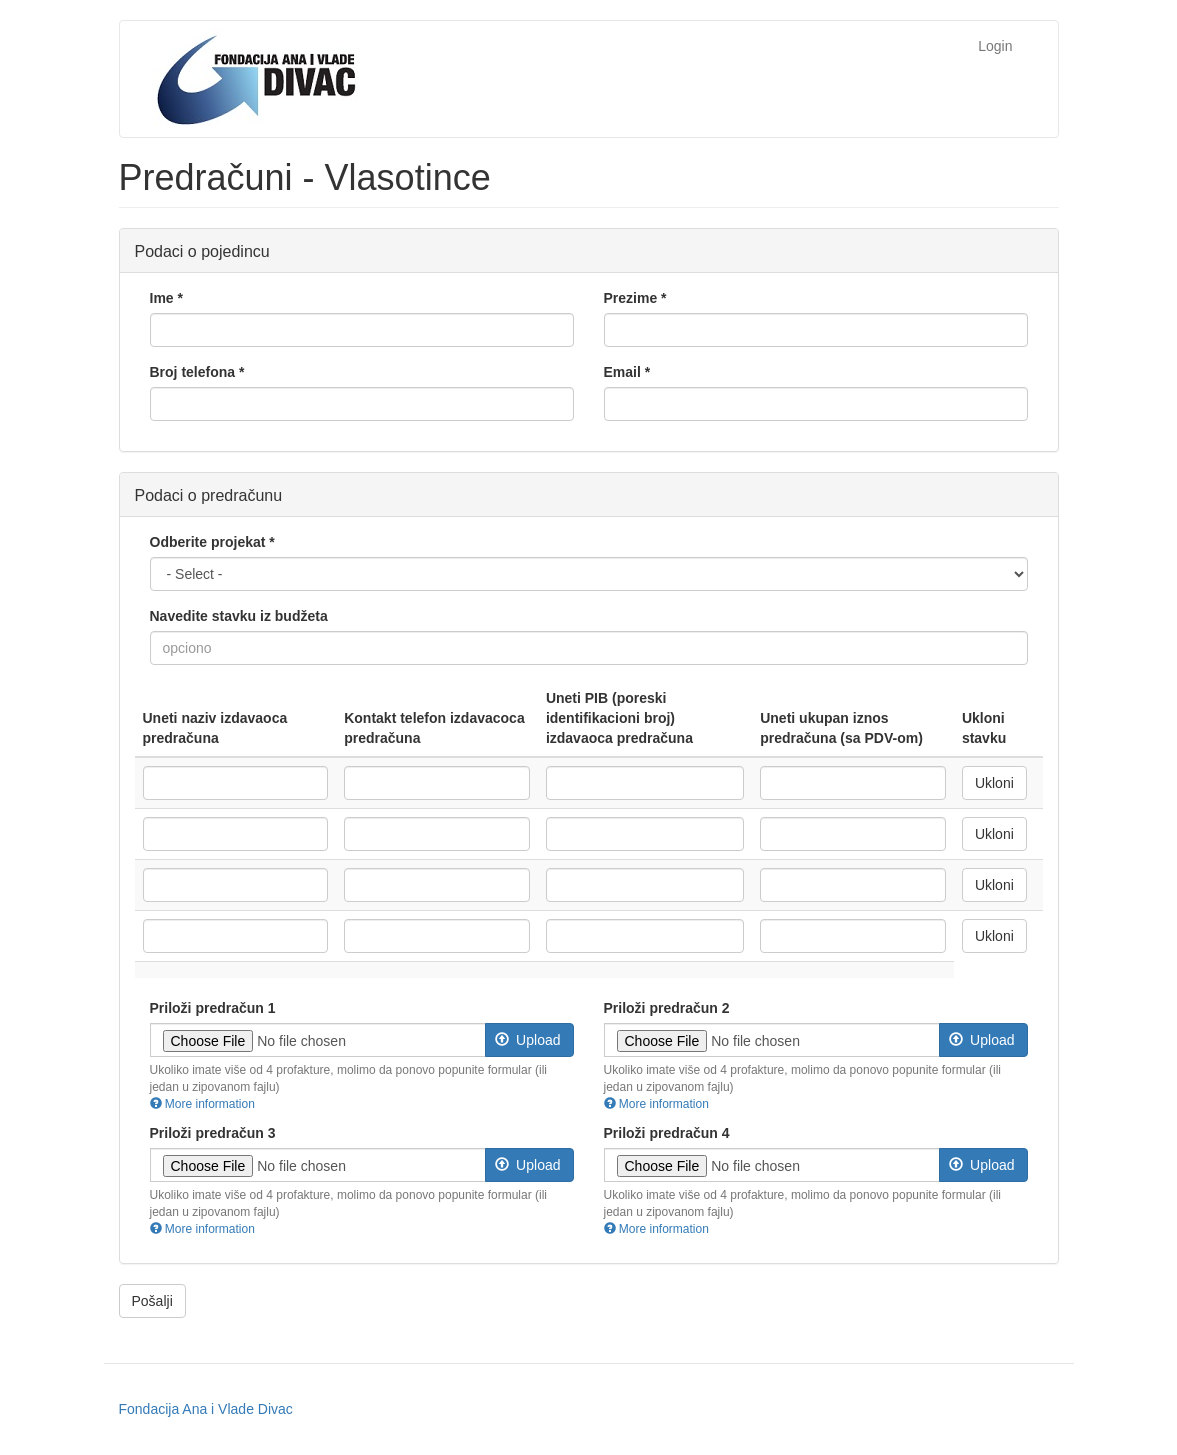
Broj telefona (197, 372)
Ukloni (994, 783)
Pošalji (152, 1301)
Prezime (635, 298)
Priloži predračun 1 (213, 1008)
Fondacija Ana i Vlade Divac (206, 1409)
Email (627, 372)
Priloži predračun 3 (213, 1133)
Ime (166, 298)
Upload (528, 1040)
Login (995, 46)
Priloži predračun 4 (667, 1133)
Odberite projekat (212, 542)
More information (202, 1104)
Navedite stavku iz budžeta (239, 616)
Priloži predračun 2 (667, 1008)
